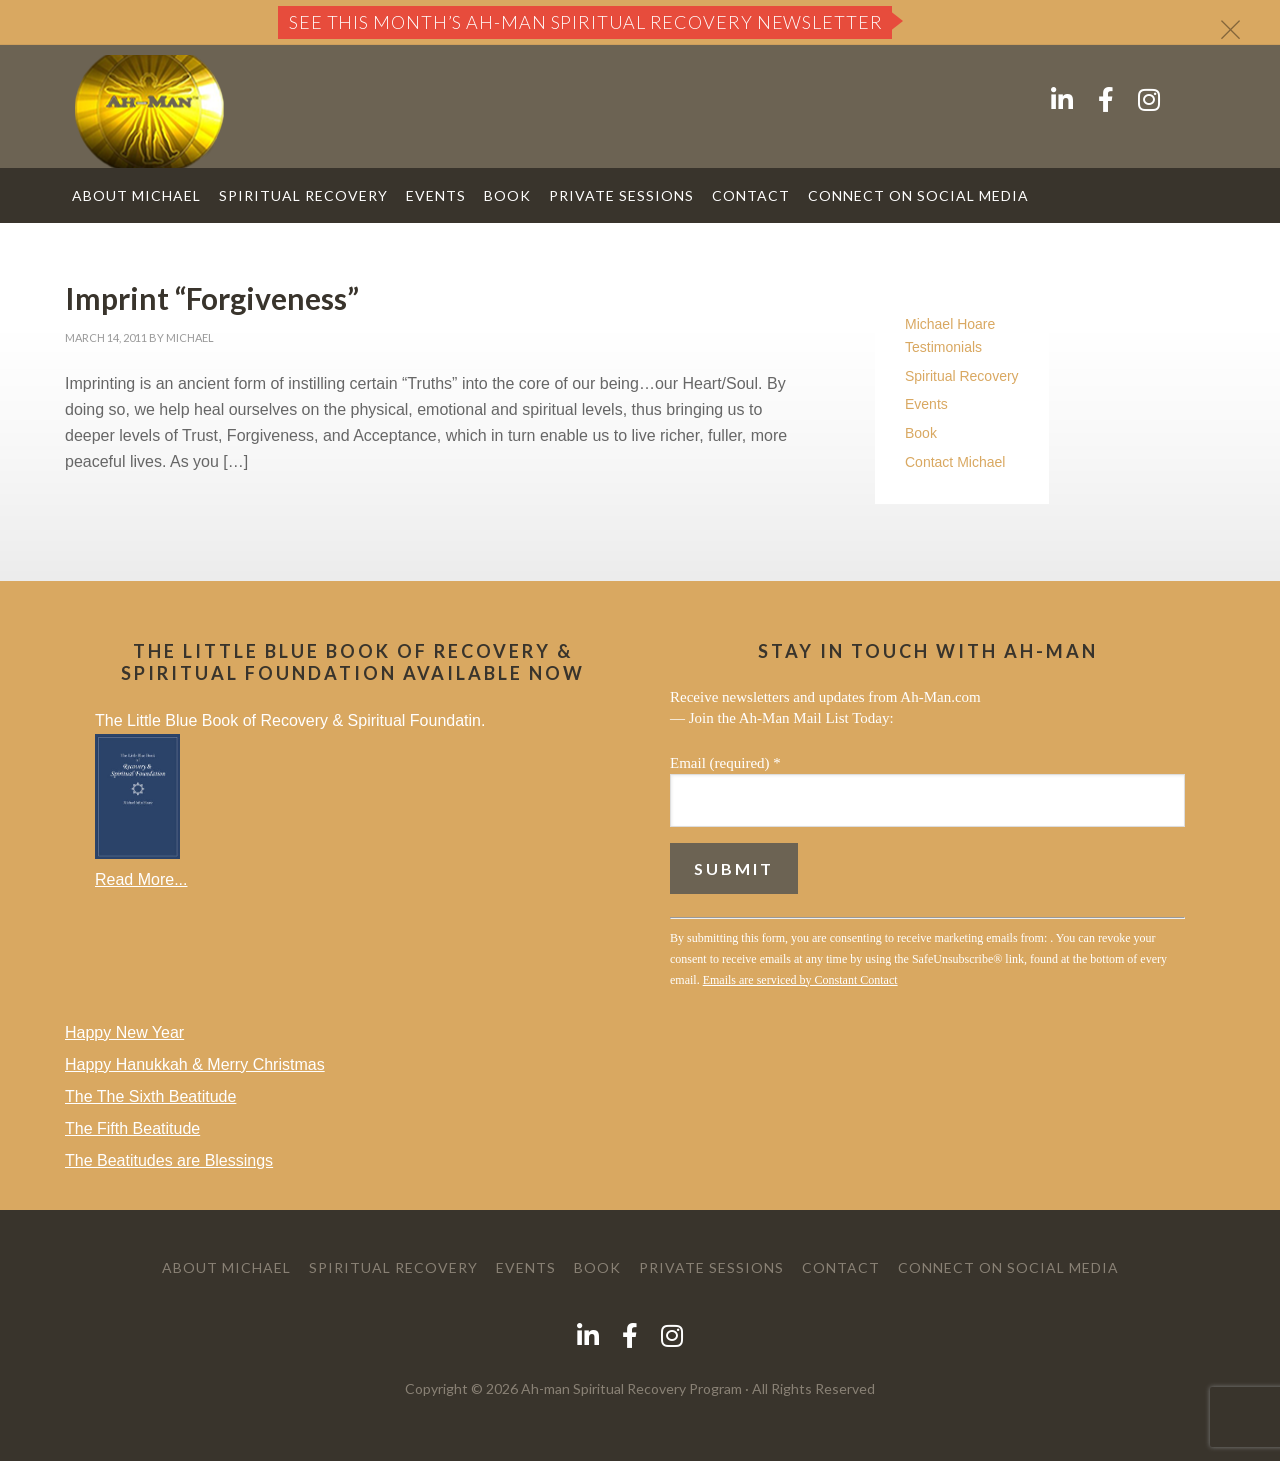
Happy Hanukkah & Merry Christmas (195, 1064)
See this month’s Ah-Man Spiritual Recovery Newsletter (586, 22)
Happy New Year (124, 1032)
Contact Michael (955, 462)
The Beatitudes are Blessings (169, 1160)
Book (921, 433)
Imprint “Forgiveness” (212, 298)
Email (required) (725, 763)
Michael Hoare (950, 324)
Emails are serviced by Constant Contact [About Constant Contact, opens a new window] (800, 980)
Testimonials (943, 347)
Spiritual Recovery (962, 376)
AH (149, 111)
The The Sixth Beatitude (150, 1096)
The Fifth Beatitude (132, 1128)
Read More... (141, 879)
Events (926, 404)
